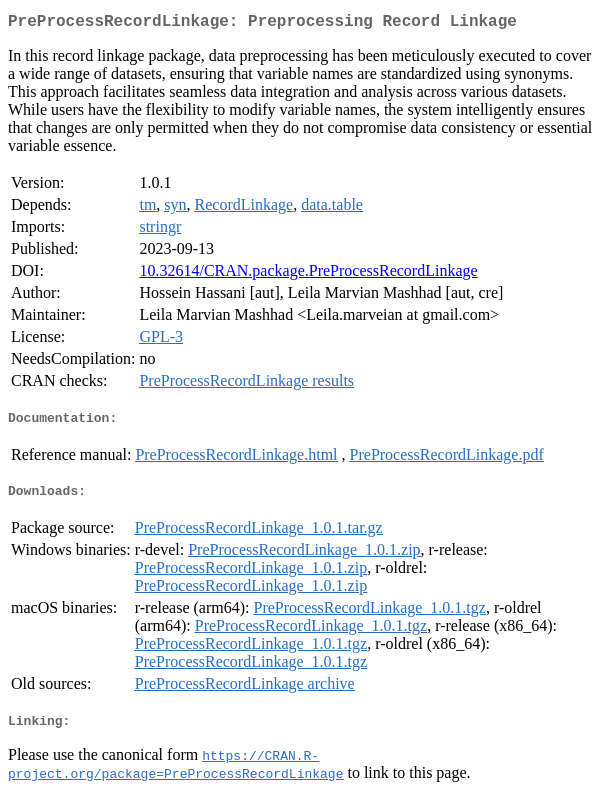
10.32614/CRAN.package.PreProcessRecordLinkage (308, 274)
